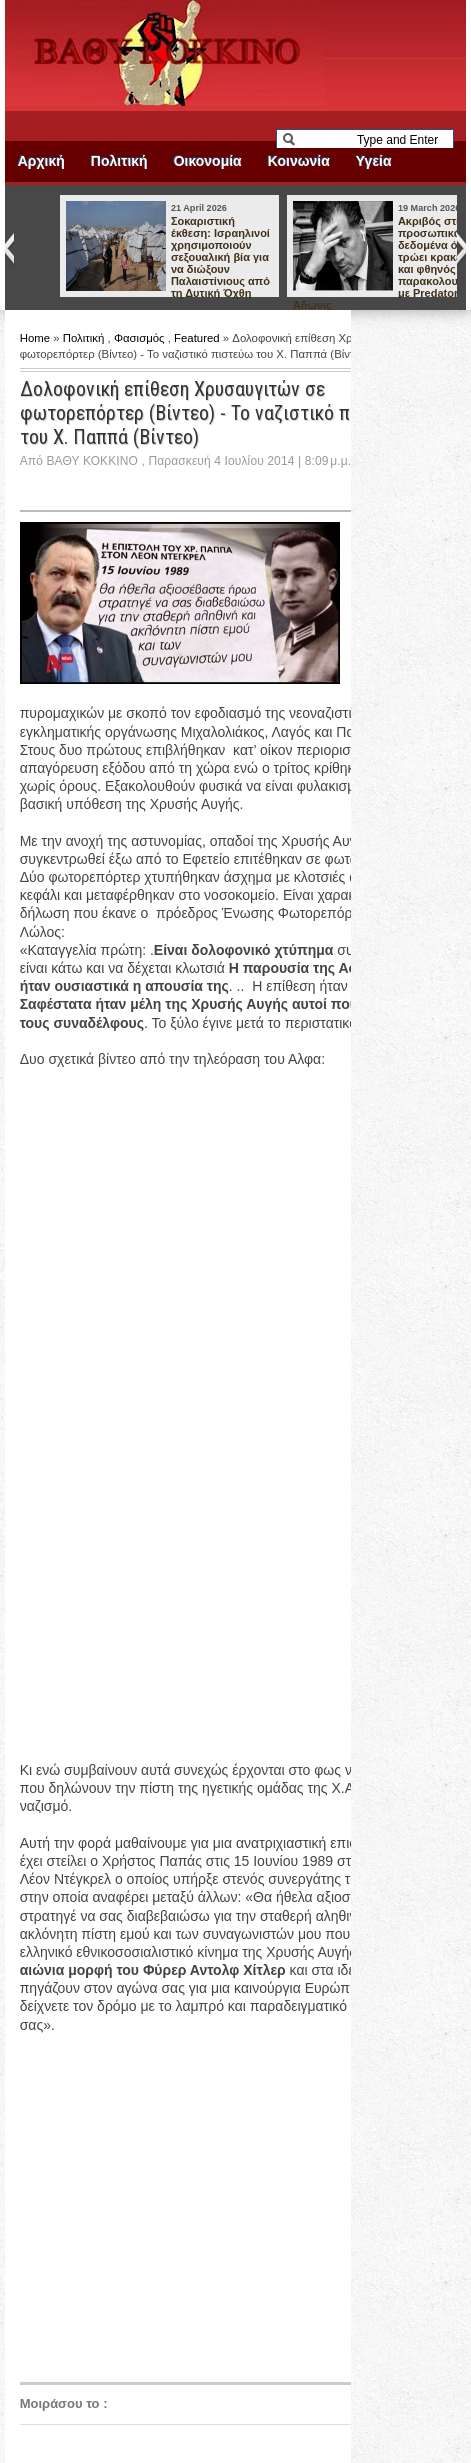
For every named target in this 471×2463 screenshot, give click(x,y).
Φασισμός (141, 338)
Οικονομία (208, 161)
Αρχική (41, 161)
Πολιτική (119, 161)
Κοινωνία (299, 161)
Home (37, 338)
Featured (198, 338)
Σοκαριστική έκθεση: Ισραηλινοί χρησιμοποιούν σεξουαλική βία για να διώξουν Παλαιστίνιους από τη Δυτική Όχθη (220, 257)
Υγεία (374, 161)
